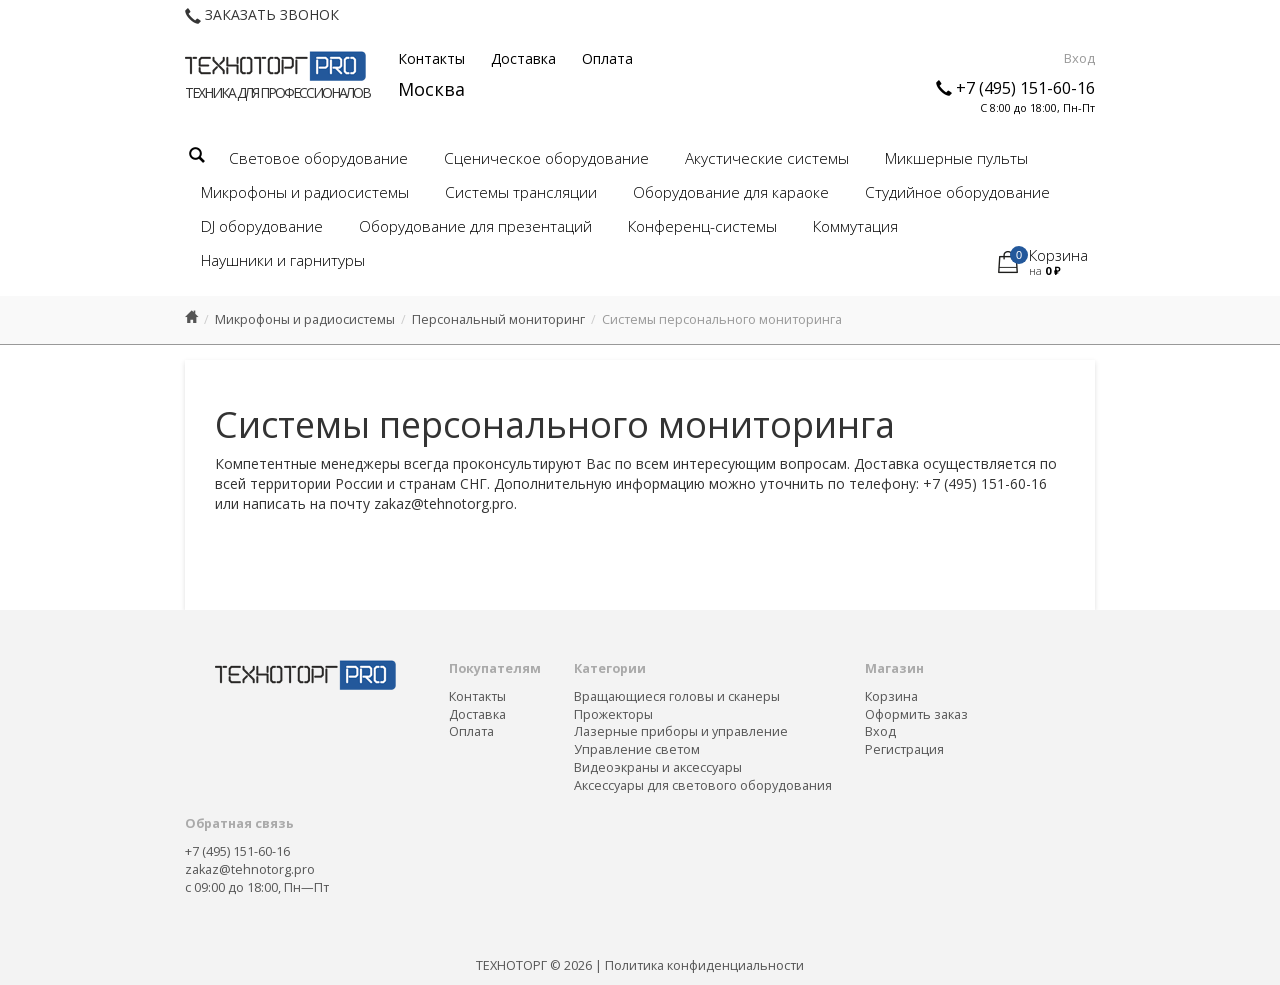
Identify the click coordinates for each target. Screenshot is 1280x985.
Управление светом (637, 749)
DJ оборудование (262, 226)
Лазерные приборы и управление (681, 731)
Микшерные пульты (956, 158)
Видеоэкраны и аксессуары (658, 767)
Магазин (894, 668)
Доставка (523, 58)
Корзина (891, 696)
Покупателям (495, 668)
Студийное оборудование (957, 192)
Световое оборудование (318, 158)
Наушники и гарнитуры (283, 260)
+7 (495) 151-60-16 (1025, 88)
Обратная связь (239, 823)
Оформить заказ (916, 714)
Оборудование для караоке (731, 192)
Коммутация (855, 226)
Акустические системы (767, 158)
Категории (610, 668)
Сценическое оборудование (546, 158)
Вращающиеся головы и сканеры (677, 696)
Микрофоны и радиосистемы (305, 192)
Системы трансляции (521, 192)
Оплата (607, 58)
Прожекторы (613, 714)
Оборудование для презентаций (475, 226)
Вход (1079, 58)
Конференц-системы (702, 226)
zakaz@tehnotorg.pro (250, 869)
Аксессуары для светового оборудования (703, 785)
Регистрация (904, 749)
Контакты (431, 58)
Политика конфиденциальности (704, 965)
